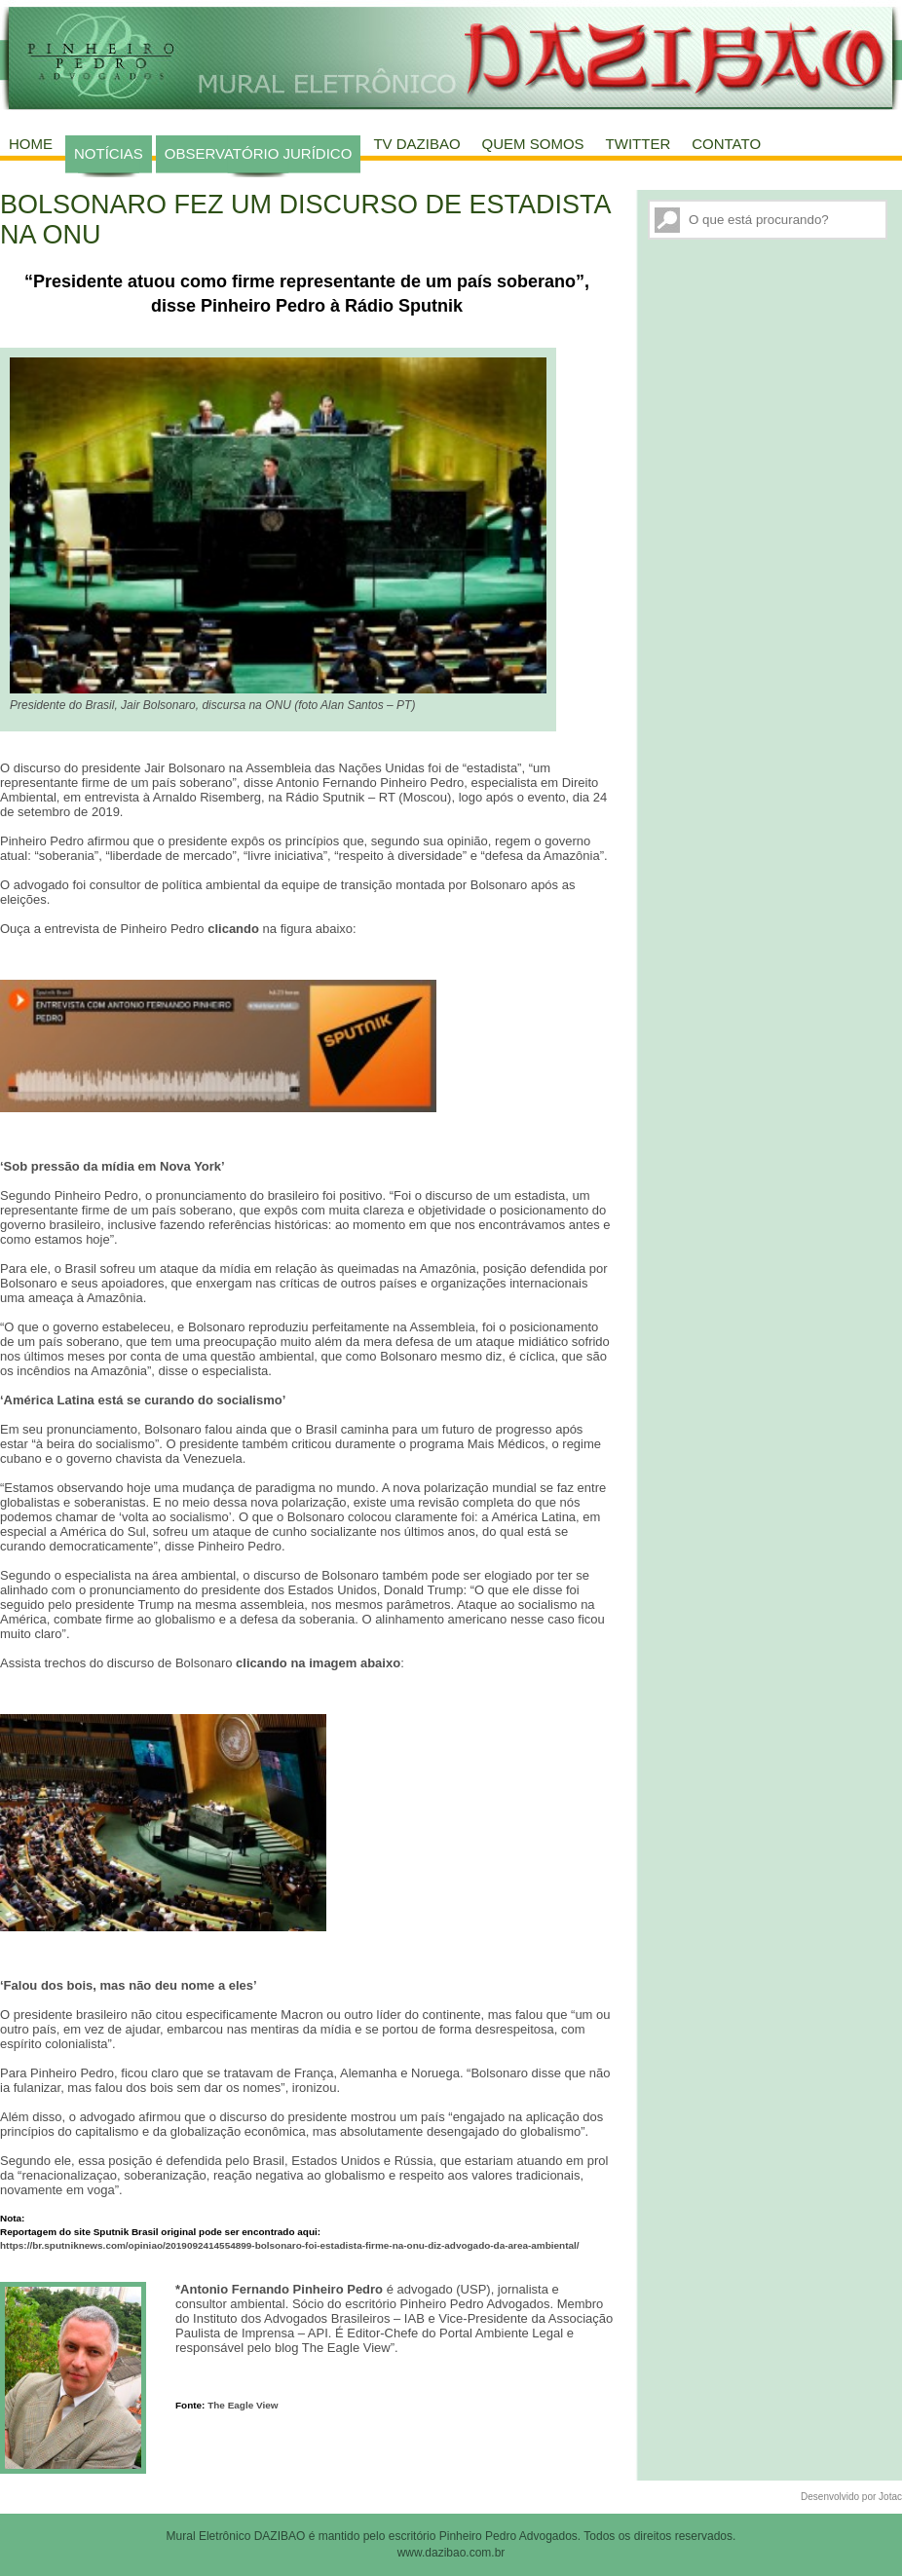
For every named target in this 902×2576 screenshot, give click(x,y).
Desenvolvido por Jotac (851, 2496)
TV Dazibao (416, 143)
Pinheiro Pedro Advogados (508, 2536)
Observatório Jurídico (259, 153)
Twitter (638, 143)
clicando (233, 928)
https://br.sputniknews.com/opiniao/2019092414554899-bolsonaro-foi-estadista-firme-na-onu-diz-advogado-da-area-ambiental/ (290, 2245)
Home (31, 143)
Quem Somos (533, 143)
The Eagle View (242, 2405)
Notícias (108, 153)
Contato (726, 143)
